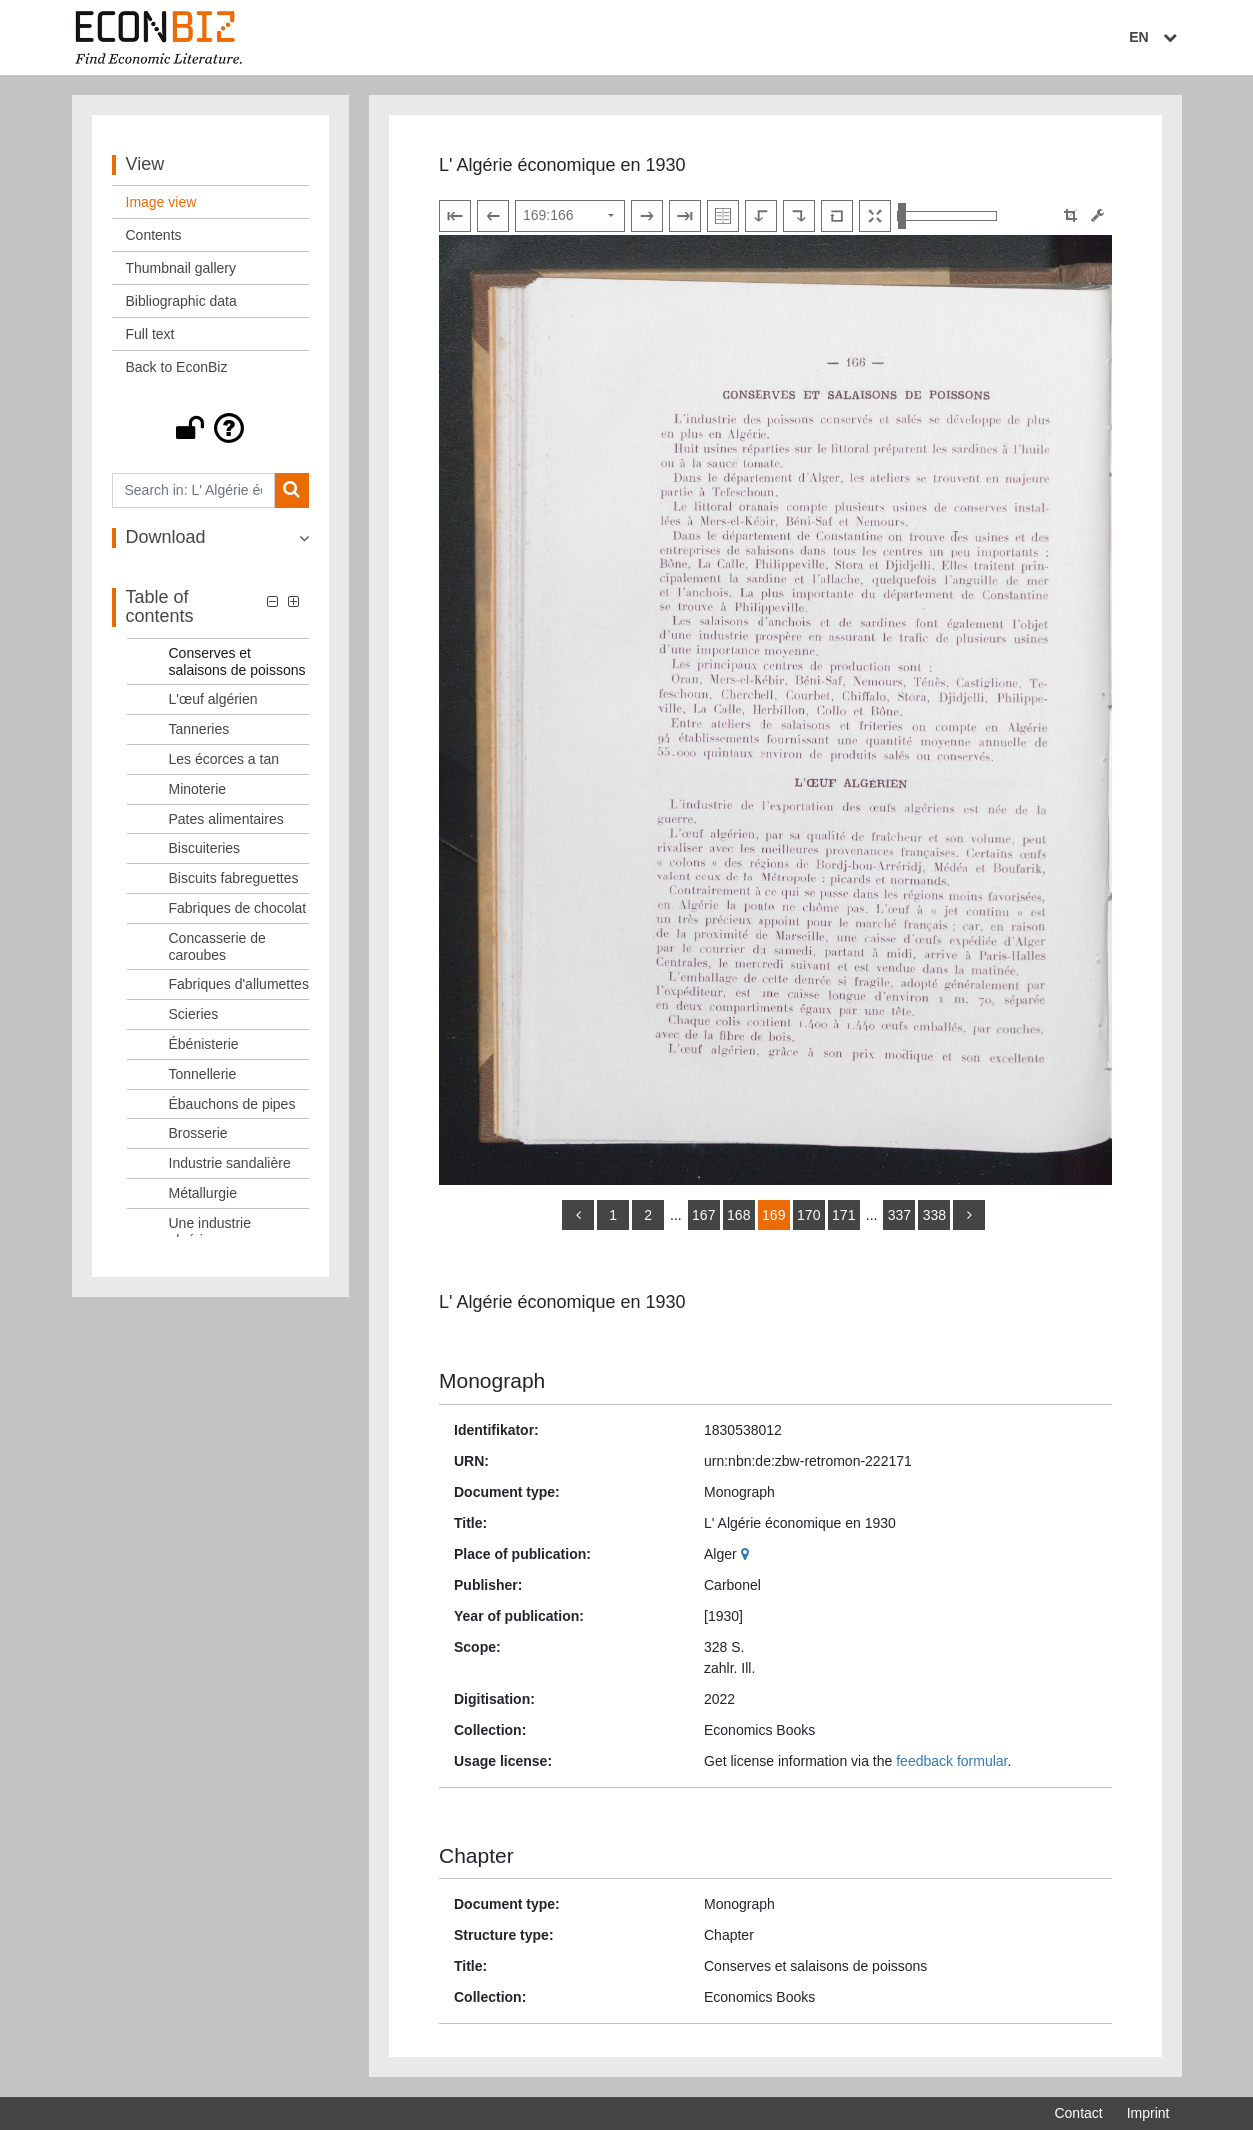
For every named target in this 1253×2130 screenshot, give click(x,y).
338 (934, 1215)
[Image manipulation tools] (1097, 215)
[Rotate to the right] (799, 216)
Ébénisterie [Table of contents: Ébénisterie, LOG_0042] (204, 1044)
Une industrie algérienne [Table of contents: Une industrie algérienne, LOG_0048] (210, 1231)
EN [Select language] (1155, 37)
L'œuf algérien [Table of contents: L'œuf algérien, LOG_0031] (213, 699)
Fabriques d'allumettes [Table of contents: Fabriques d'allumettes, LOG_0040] (239, 984)
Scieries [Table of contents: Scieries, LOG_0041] (194, 1014)
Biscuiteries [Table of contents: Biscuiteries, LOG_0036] (205, 848)
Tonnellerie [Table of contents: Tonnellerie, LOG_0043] (203, 1074)
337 (899, 1215)
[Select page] (570, 216)
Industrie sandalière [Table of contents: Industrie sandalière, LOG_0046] (230, 1163)
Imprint (1148, 2113)
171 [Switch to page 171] (843, 1215)
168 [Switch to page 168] (738, 1215)
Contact (1078, 2113)
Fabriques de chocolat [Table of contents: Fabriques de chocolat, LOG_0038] (238, 908)
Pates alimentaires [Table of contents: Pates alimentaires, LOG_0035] (226, 819)
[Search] (291, 490)
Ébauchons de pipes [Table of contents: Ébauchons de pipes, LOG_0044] (232, 1104)
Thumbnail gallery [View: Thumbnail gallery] (181, 268)
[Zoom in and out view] (947, 216)
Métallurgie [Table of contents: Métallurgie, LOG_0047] (203, 1193)
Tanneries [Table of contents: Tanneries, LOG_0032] (199, 729)
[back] (578, 1215)
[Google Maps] (747, 1554)
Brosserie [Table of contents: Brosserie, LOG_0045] (198, 1133)
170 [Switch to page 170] (808, 1215)
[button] (211, 428)
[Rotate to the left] (761, 216)
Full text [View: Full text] (150, 334)
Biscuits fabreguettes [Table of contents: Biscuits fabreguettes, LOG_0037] (234, 878)
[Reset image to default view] (837, 216)
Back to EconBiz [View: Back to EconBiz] (177, 367)
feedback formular (951, 1761)
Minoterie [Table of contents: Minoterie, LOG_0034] (198, 789)
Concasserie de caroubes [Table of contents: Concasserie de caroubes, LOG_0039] (217, 946)
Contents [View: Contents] (154, 235)
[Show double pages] (723, 216)
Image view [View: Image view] (161, 202)
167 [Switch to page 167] (703, 1215)
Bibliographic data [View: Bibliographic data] (181, 301)
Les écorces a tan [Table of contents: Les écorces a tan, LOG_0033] (224, 759)
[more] (969, 1215)
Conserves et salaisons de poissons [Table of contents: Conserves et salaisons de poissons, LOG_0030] (237, 661)
